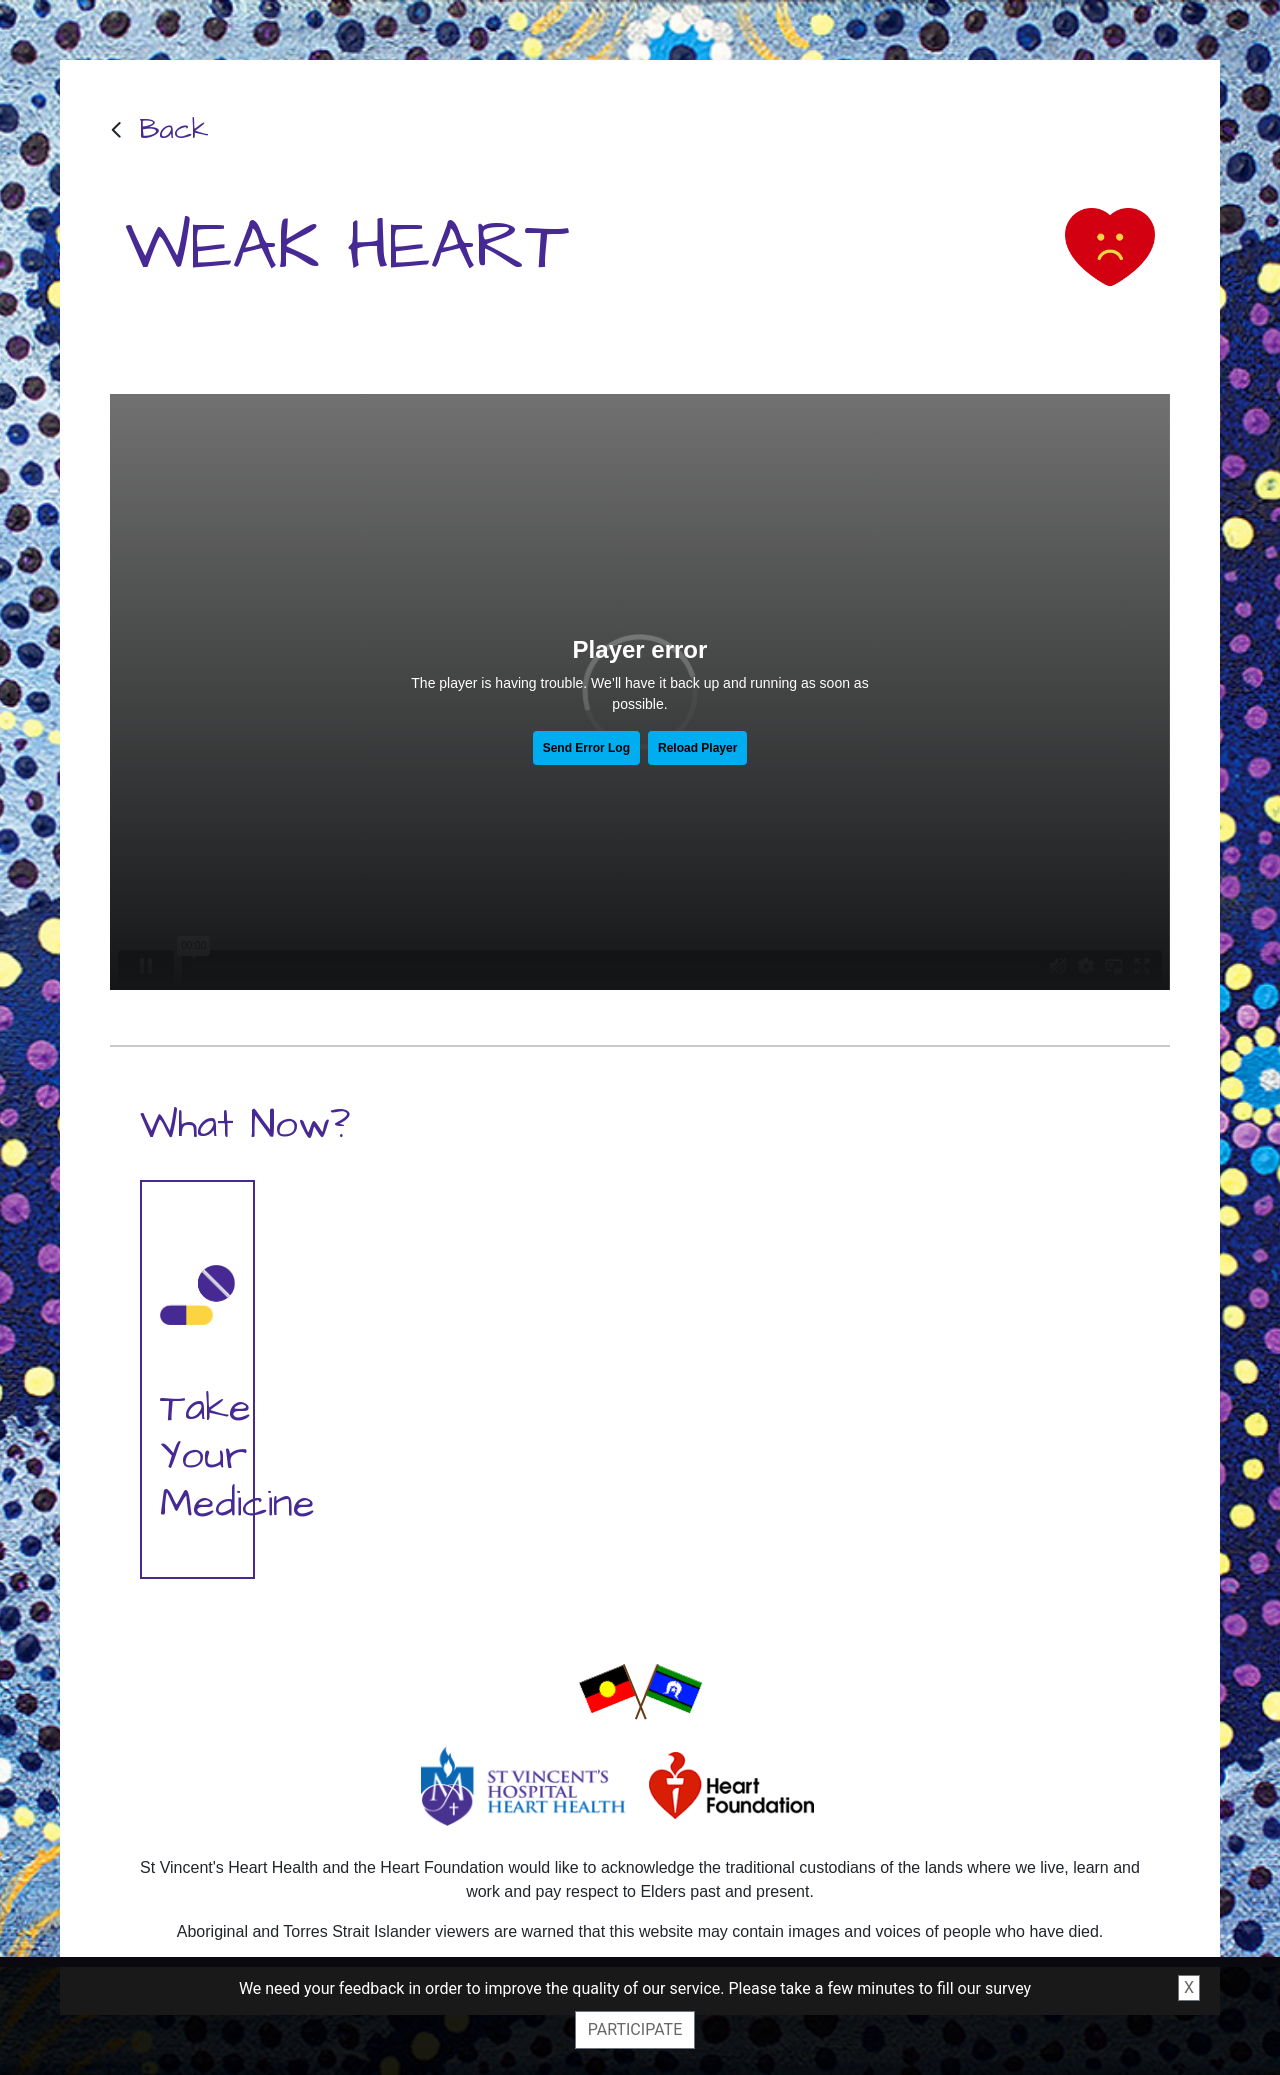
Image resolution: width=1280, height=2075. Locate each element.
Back (174, 129)
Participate (635, 2029)
